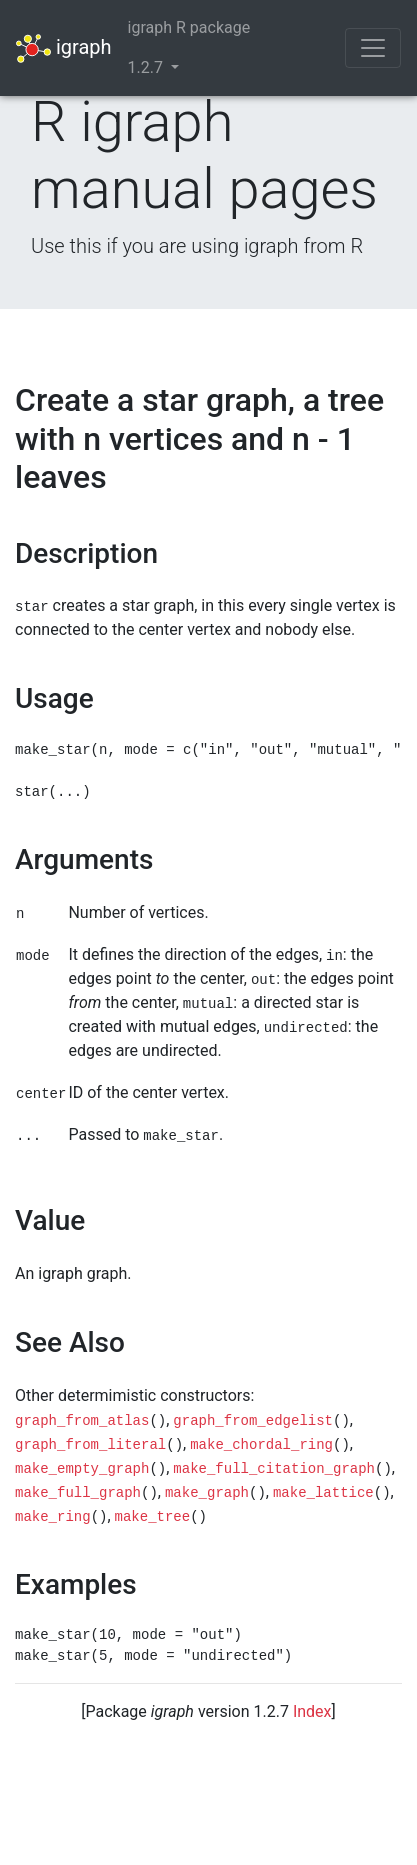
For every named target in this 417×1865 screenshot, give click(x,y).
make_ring (53, 1517)
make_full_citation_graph (274, 1469)
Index (312, 1711)
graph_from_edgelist (253, 1421)
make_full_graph (78, 1493)
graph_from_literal (90, 1445)
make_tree (153, 1517)
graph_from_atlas (82, 1421)
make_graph (207, 1493)
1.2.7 (147, 67)
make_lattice (323, 1493)
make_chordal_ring (261, 1445)
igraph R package (189, 27)
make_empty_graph (82, 1469)
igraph (64, 48)
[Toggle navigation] (373, 48)
